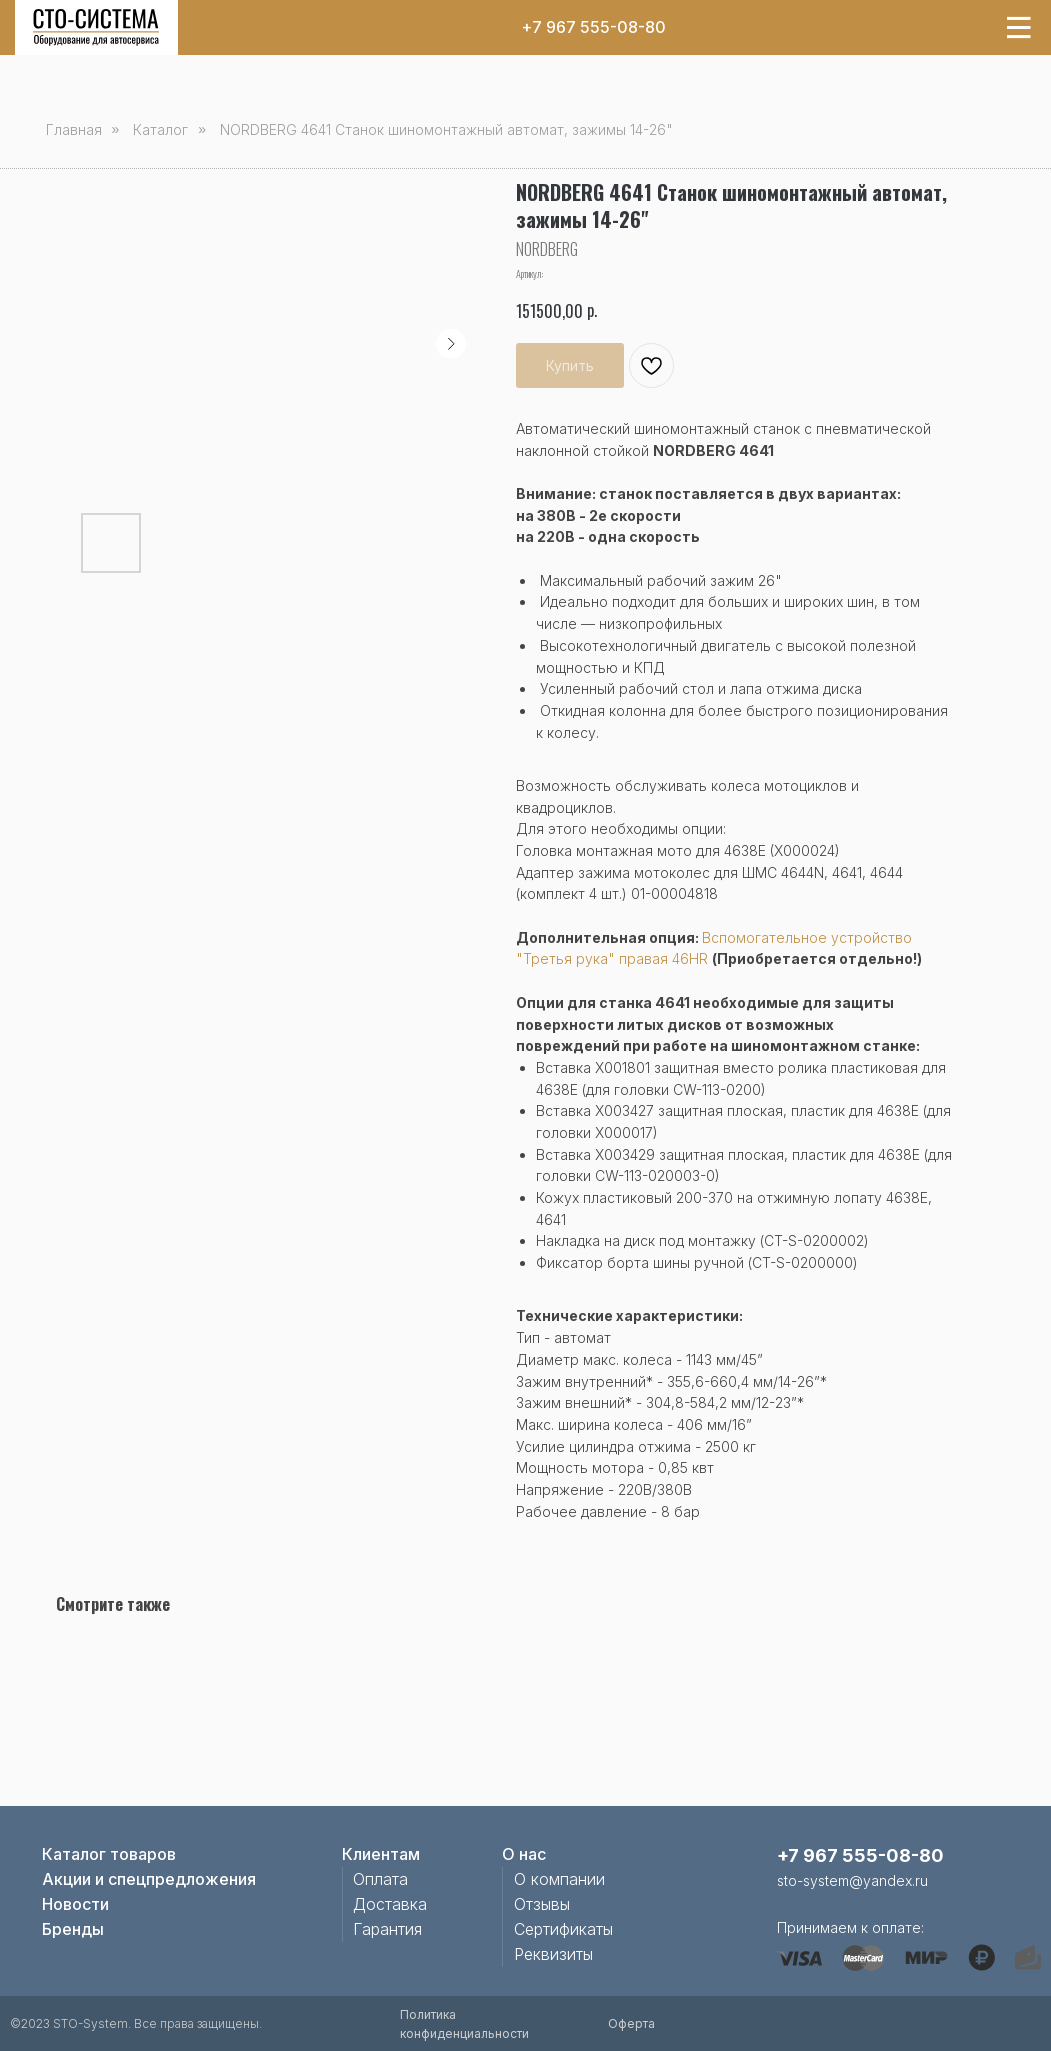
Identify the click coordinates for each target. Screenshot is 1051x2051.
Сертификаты (563, 1929)
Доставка (390, 1904)
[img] (96, 27)
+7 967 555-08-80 (593, 27)
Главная (74, 129)
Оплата (380, 1879)
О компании (559, 1879)
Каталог (160, 129)
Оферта (631, 2023)
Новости (75, 1904)
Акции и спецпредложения (149, 1879)
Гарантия (387, 1929)
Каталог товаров (109, 1854)
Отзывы (542, 1904)
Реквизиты (553, 1954)
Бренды (73, 1929)
